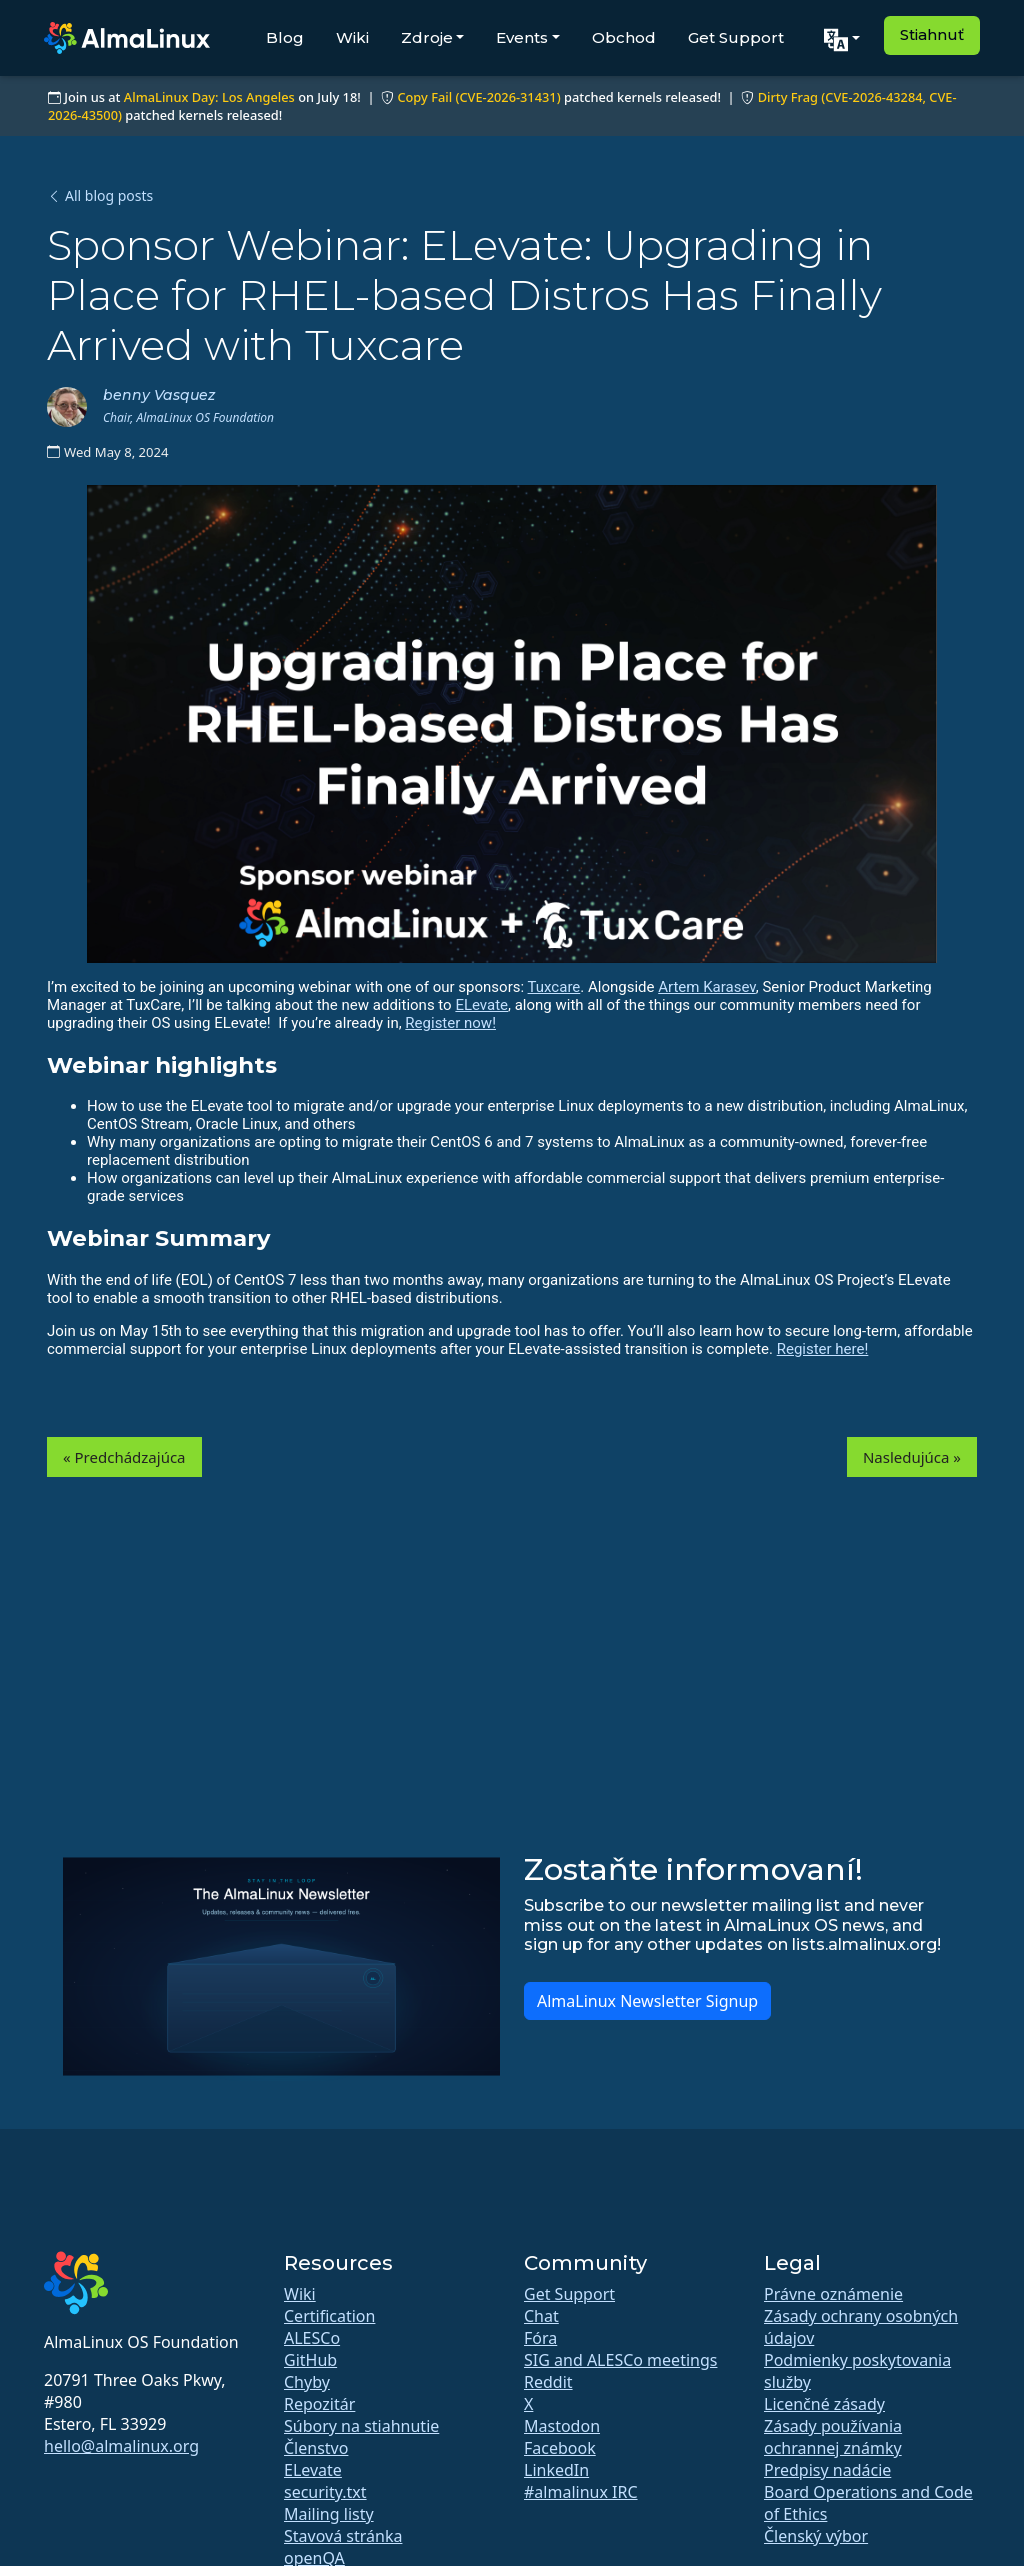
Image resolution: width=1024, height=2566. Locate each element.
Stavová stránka (343, 2536)
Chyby (307, 2382)
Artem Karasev (707, 987)
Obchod (624, 37)
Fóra (540, 2338)
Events (522, 37)
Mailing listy (329, 2514)
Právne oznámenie (833, 2294)
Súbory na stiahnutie (361, 2426)
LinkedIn (556, 2470)
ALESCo (312, 2338)
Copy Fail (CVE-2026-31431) (478, 97)
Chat (541, 2316)
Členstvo (316, 2448)
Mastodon (562, 2426)
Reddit (548, 2382)
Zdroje (427, 37)
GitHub (310, 2360)
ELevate (481, 1005)
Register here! (823, 1349)
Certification (329, 2316)
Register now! (450, 1023)
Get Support (736, 37)
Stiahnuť (932, 34)
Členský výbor (816, 2536)
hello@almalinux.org (121, 2446)
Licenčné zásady (824, 2404)
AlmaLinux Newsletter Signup (647, 2001)
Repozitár (319, 2404)
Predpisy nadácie (827, 2470)
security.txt (325, 2492)
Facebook (560, 2448)
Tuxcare (554, 987)
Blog (285, 37)
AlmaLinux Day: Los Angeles (209, 97)
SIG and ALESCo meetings (620, 2360)
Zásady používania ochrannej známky (833, 2437)
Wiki (352, 37)
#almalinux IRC (581, 2492)
